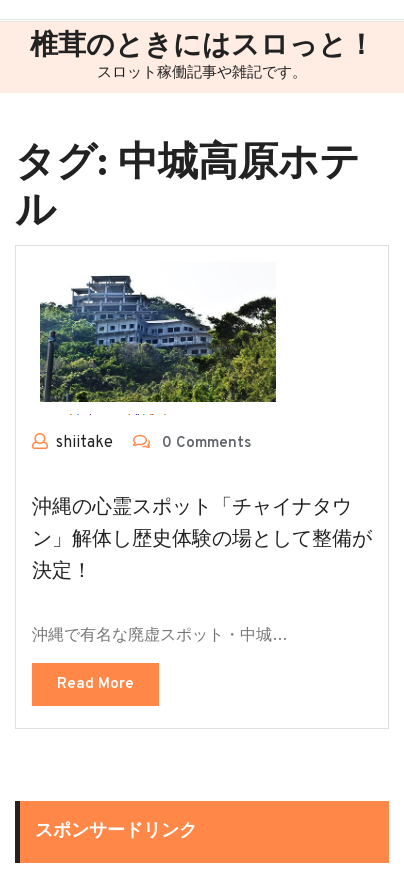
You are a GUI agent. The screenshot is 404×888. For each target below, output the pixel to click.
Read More (95, 684)
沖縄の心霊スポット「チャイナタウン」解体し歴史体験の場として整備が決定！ (202, 540)
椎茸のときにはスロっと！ (202, 47)
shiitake (84, 443)
